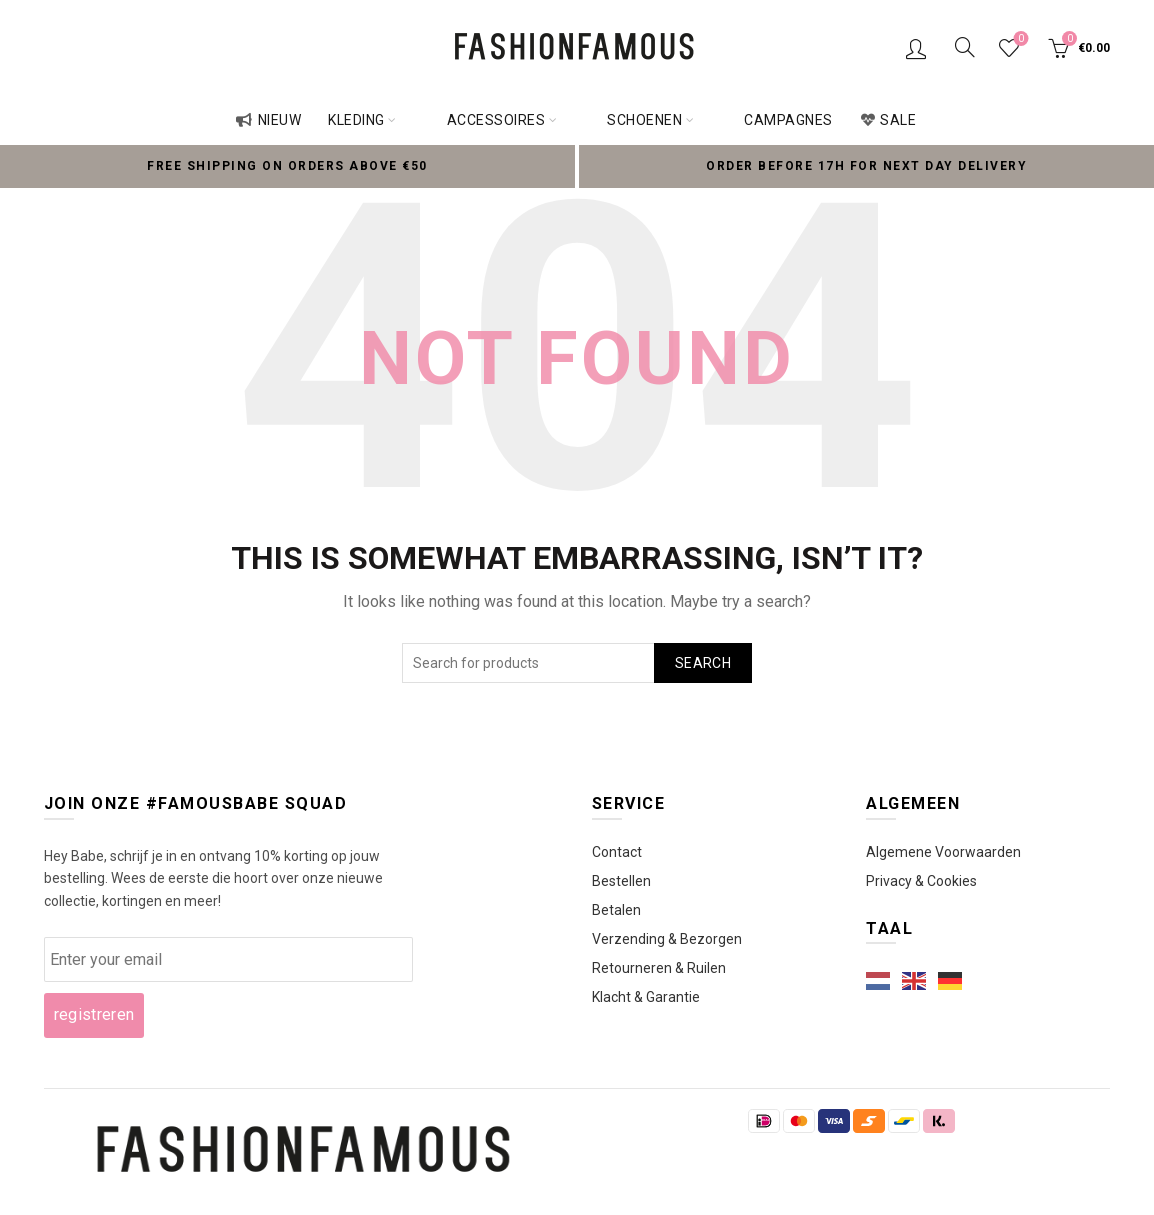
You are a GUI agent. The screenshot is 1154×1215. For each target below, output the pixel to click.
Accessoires (496, 120)
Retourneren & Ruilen (659, 968)
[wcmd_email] (228, 959)
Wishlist (1019, 39)
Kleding (356, 120)
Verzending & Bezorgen (667, 939)
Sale (888, 120)
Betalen (616, 910)
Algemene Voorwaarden (943, 852)
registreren (94, 1014)
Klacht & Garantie (646, 997)
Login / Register (918, 48)
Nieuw (268, 120)
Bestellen (621, 881)
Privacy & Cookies (921, 881)
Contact (617, 852)
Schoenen (644, 120)
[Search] (965, 47)
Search (703, 663)
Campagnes (788, 120)
